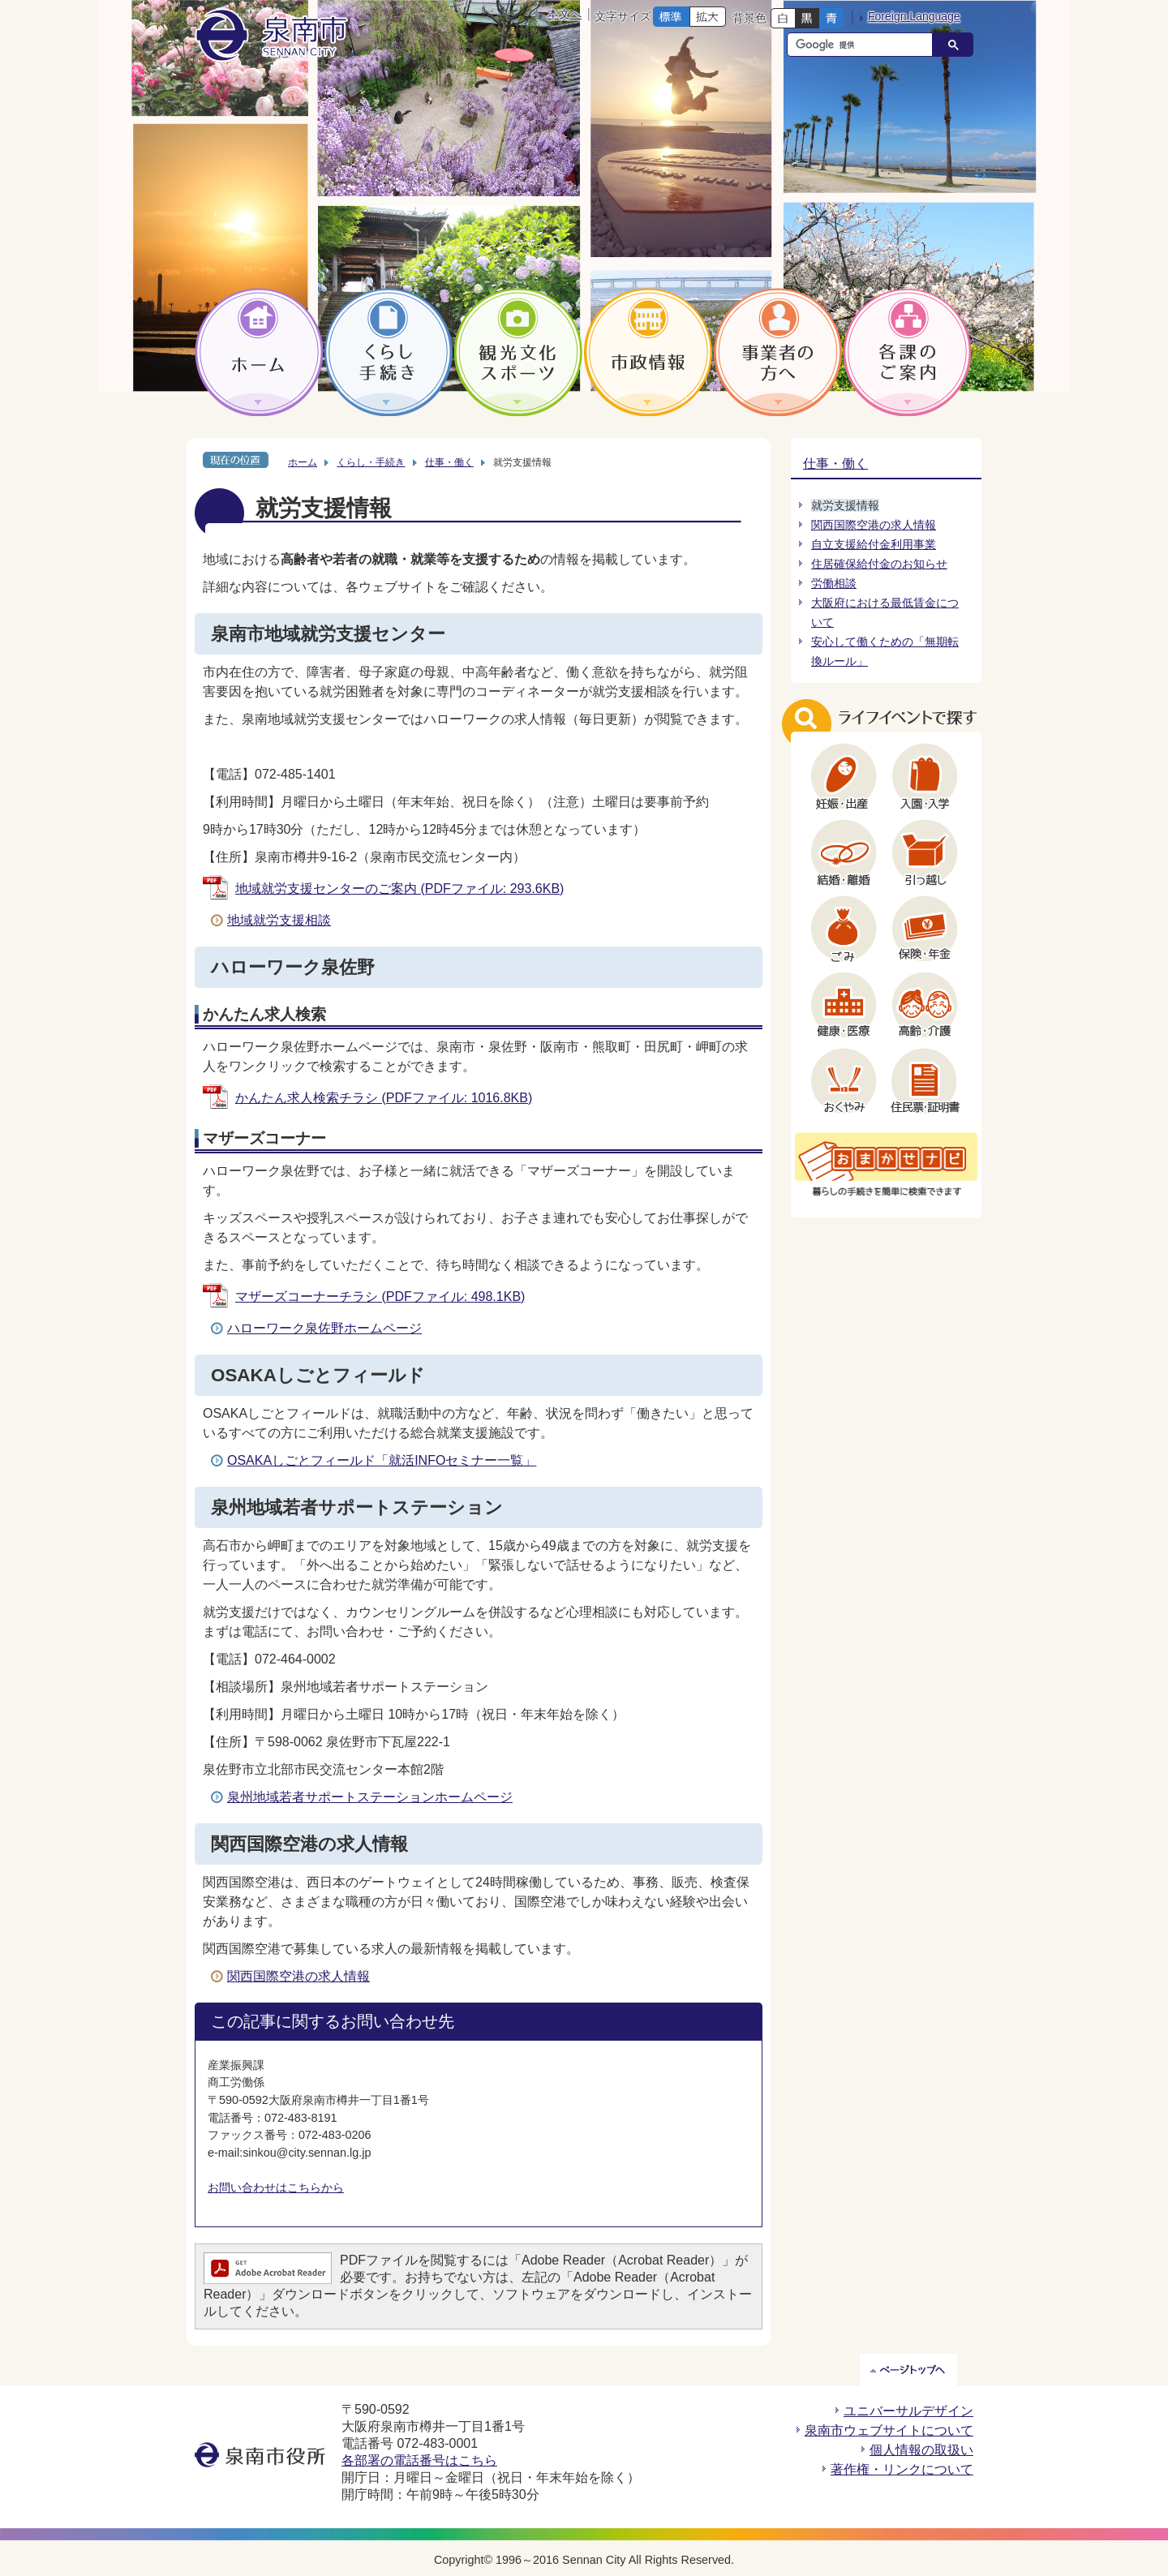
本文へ (565, 13)
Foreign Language (914, 16)
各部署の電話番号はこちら (419, 2460)
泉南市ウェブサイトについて (889, 2430)
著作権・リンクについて (902, 2469)
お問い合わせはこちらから (276, 2187)
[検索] (864, 44)
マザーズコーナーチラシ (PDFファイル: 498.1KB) (380, 1296)
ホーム (302, 462)
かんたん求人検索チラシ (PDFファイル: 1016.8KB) (383, 1098)
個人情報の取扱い (921, 2450)
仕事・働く (449, 462)
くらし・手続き (371, 462)
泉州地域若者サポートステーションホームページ (370, 1797)
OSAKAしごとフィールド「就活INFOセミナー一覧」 (381, 1460)
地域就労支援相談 (279, 920)
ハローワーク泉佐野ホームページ (324, 1328)
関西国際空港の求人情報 (298, 1976)
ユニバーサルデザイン (908, 2411)
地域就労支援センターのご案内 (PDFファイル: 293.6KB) (399, 888)
